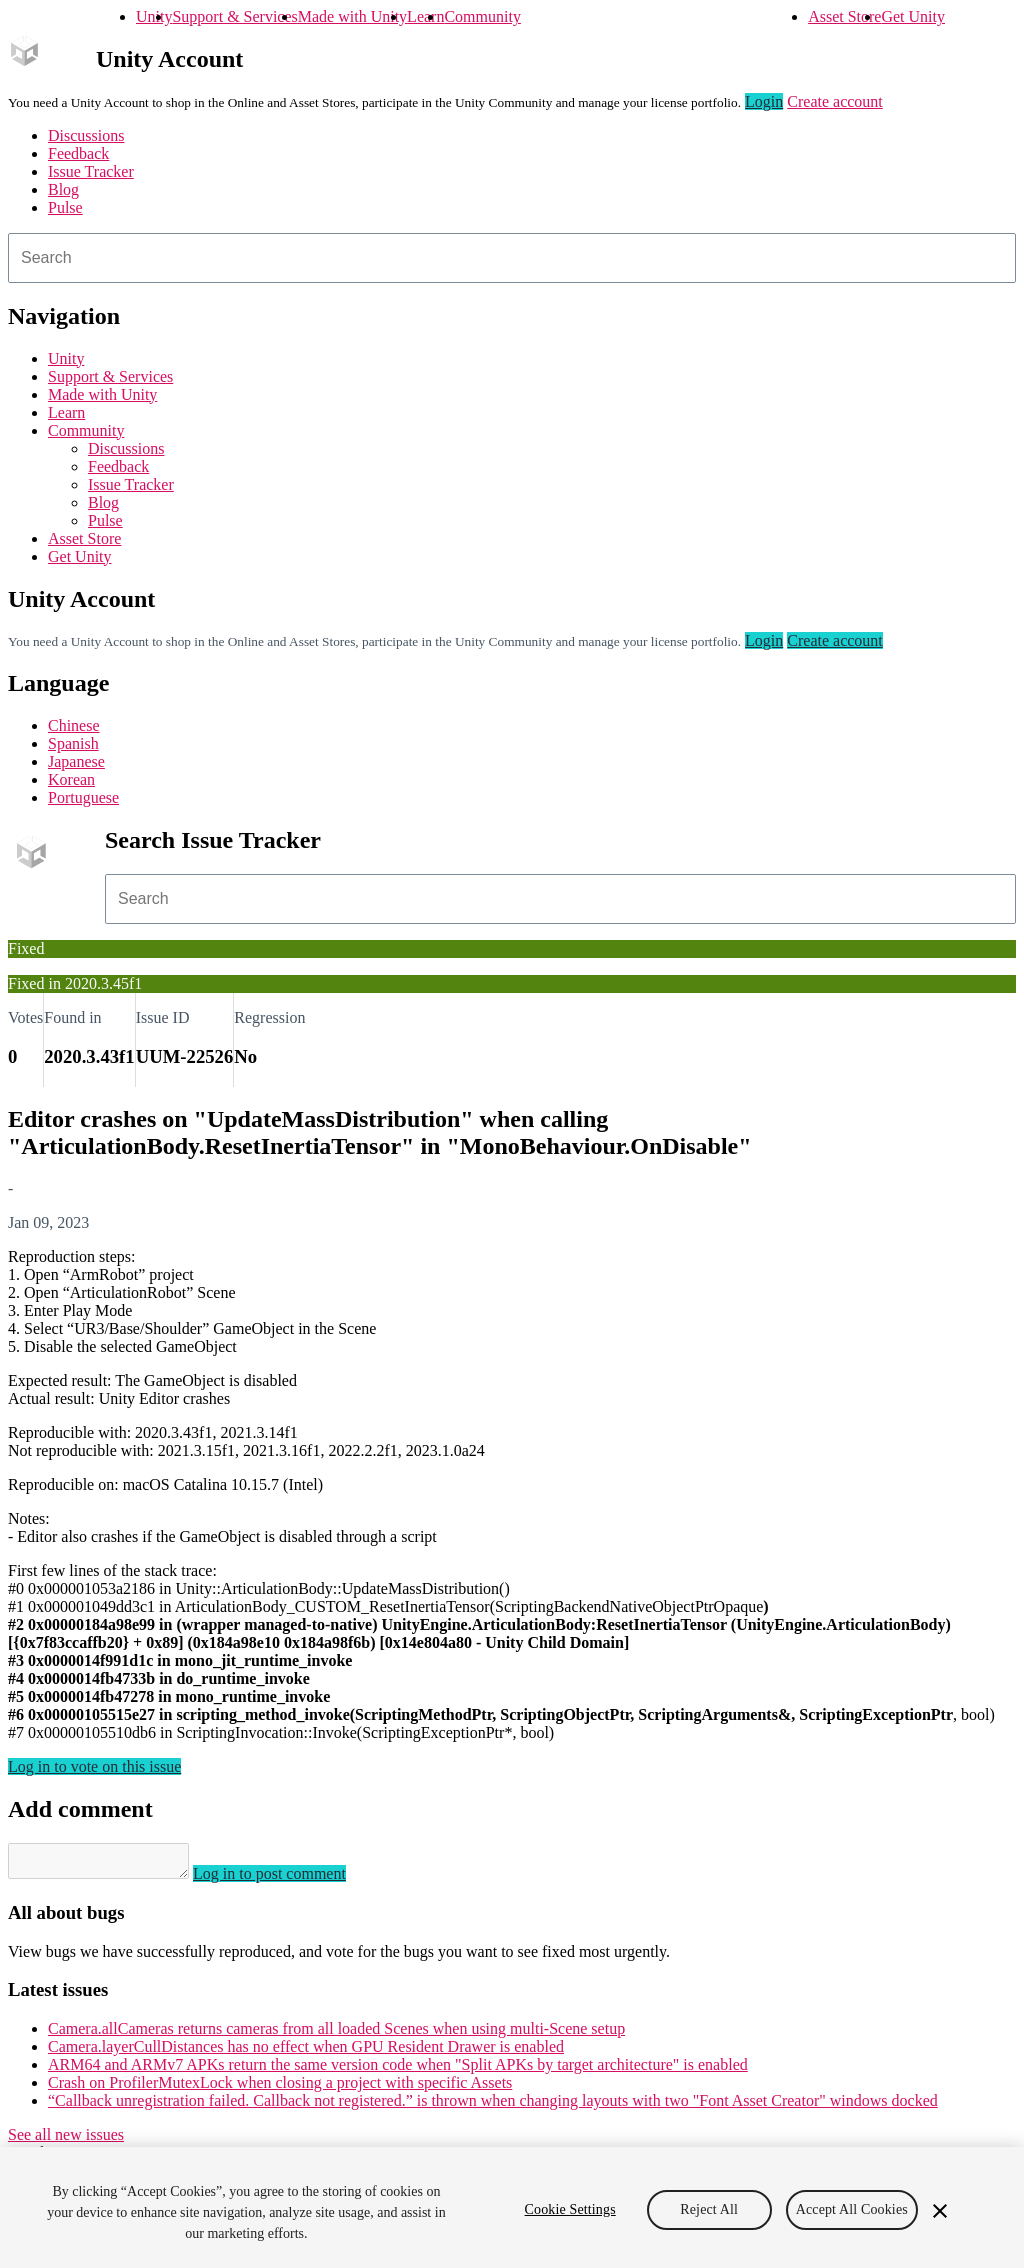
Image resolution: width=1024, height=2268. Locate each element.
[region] (512, 2207)
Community (482, 16)
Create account (835, 101)
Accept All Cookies (852, 2209)
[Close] (940, 2211)
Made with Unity (352, 16)
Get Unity (913, 16)
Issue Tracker (91, 171)
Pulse (65, 207)
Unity (154, 16)
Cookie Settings (570, 2209)
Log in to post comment (289, 1879)
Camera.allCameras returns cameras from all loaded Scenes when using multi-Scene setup (336, 2034)
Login (764, 101)
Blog (63, 189)
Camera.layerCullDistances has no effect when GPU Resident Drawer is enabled (306, 2052)
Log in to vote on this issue (94, 1766)
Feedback (78, 153)
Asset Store (844, 16)
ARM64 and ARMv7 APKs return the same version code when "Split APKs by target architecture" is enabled (398, 2070)
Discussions (86, 135)
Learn (425, 16)
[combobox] (512, 258)
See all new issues (66, 2140)
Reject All (709, 2209)
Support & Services (234, 16)
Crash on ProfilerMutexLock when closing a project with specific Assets (280, 2088)
